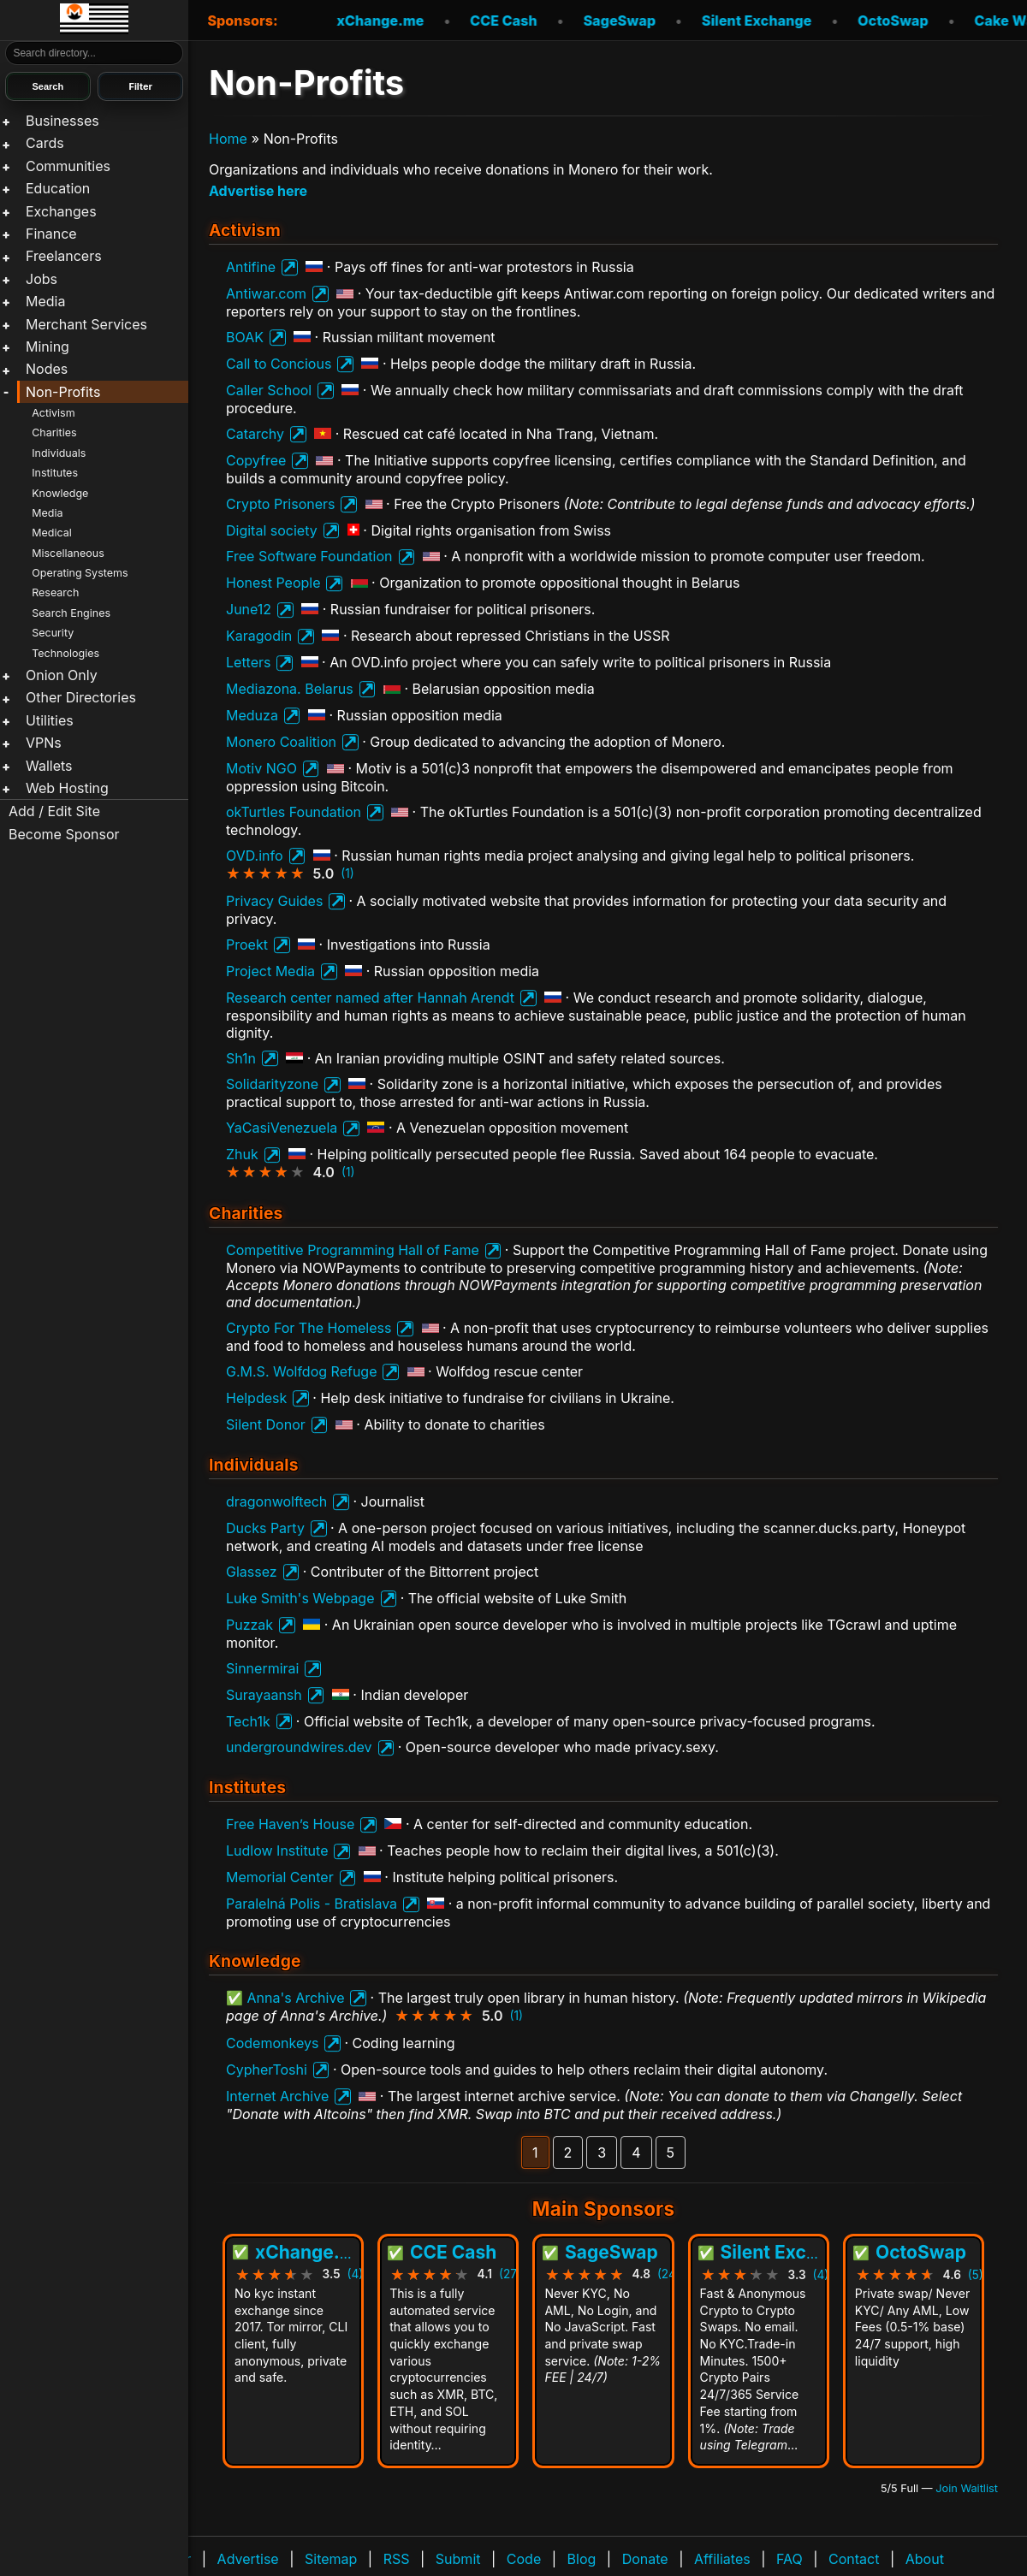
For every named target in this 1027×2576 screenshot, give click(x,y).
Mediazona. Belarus (289, 688)
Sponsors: (242, 20)
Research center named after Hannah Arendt (370, 997)
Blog (582, 2558)
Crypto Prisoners (280, 503)
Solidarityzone (272, 1084)
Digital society (272, 530)
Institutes (55, 472)
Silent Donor (266, 1424)
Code (524, 2558)
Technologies (65, 653)
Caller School (269, 390)
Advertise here (258, 190)
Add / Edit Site (54, 811)
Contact (853, 2558)
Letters (248, 662)
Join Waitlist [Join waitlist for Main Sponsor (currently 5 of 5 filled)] (966, 2488)
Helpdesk (256, 1397)
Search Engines (71, 613)
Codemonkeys (272, 2043)
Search (47, 86)
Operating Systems (80, 572)
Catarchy (255, 433)
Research (55, 592)
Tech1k (248, 1721)
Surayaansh (264, 1694)
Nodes (47, 368)
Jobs (41, 278)
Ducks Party (265, 1528)
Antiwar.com (266, 293)
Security (53, 632)
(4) (355, 2275)
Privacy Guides (274, 900)
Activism (53, 412)
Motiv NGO (261, 768)
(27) (510, 2275)
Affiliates (722, 2558)
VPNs (44, 742)
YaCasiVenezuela (281, 1127)
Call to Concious (278, 363)
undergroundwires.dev (299, 1747)
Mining (47, 346)
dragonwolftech (276, 1501)
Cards (45, 142)
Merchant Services (86, 324)
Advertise (248, 2558)
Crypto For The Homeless (308, 1327)
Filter (140, 86)
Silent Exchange (728, 20)
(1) (347, 873)
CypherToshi (266, 2069)
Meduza (252, 715)
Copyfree (256, 460)
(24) (668, 2275)
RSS (396, 2558)
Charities (54, 432)
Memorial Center (280, 1877)
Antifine (251, 266)
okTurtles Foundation (293, 811)
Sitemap (331, 2558)
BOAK (245, 337)
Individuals (59, 453)
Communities (68, 166)
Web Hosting (67, 787)
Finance (51, 233)
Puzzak (249, 1624)
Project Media (270, 971)
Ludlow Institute (277, 1850)
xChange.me (351, 20)
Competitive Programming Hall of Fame (352, 1249)
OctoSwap (863, 20)
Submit (458, 2558)
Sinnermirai (262, 1668)
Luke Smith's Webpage (300, 1598)
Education (58, 188)
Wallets (49, 765)
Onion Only (62, 675)
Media (45, 301)
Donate (645, 2558)
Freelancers (64, 255)
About (924, 2558)
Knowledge (60, 493)
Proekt (247, 944)
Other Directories (81, 697)
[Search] (94, 53)
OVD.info (254, 855)
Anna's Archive (296, 1997)
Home (228, 138)
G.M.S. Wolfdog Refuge (301, 1371)
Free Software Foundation (309, 556)
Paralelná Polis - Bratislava (311, 1903)
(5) (975, 2275)
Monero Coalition (281, 741)
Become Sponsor (64, 834)
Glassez (251, 1571)
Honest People (273, 582)
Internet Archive (277, 2096)
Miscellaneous (68, 553)
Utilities (50, 720)
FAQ (789, 2558)
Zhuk (242, 1154)
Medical (52, 532)
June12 (248, 609)
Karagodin (259, 635)
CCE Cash (474, 20)
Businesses (62, 120)
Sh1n (241, 1058)
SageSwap (591, 20)
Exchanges (61, 211)
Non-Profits (63, 391)
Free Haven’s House (290, 1824)
